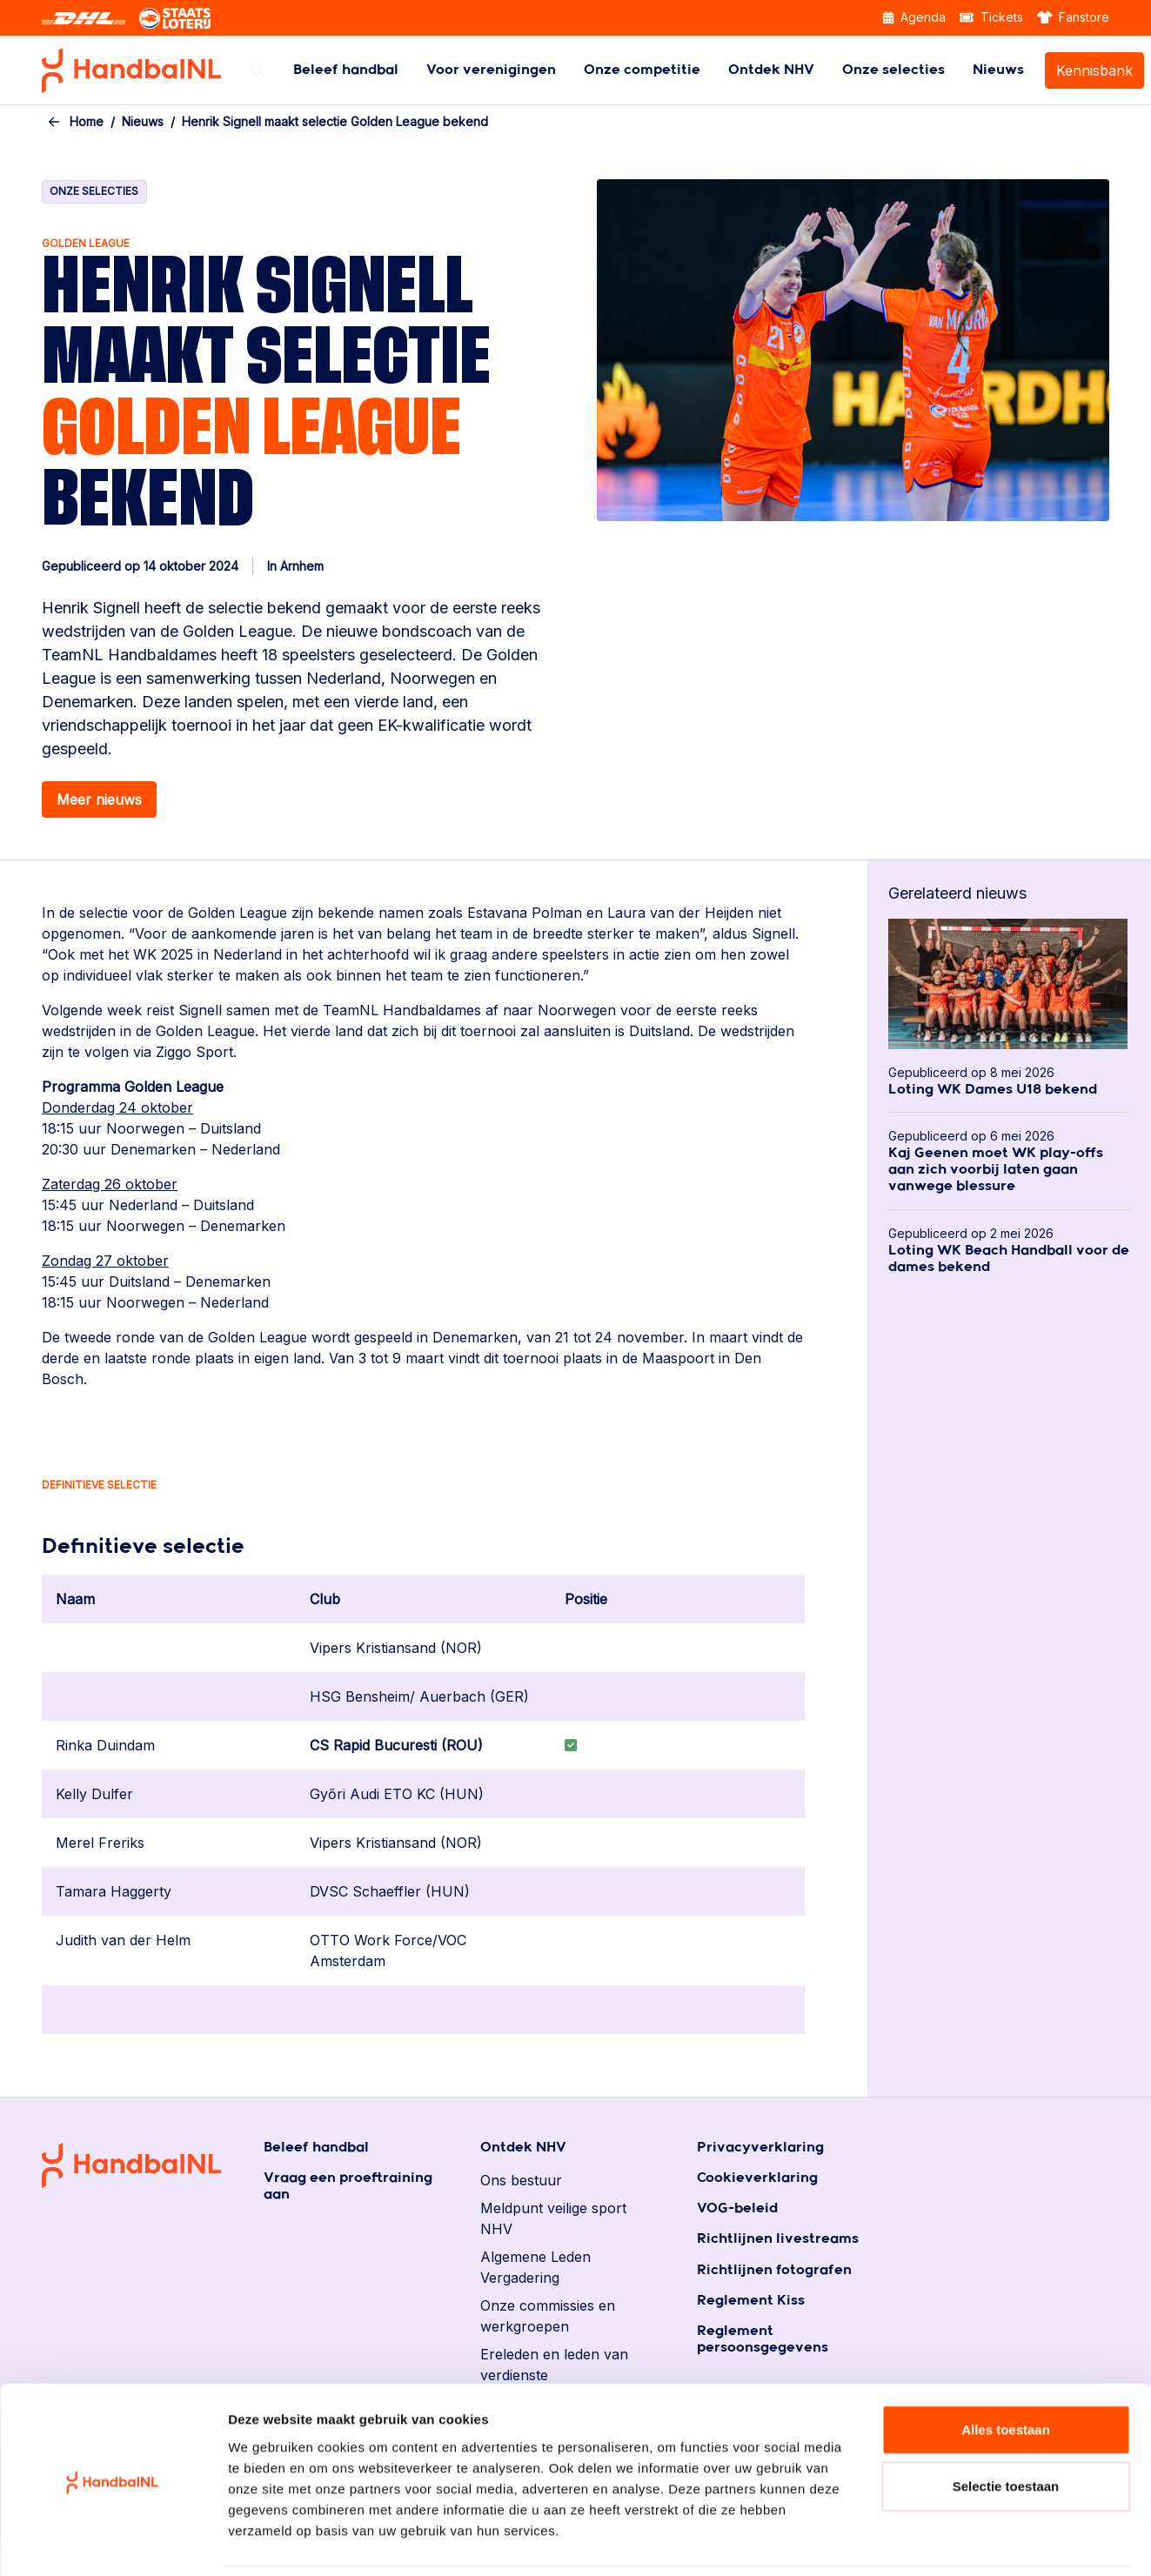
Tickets (991, 17)
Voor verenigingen (491, 70)
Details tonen (940, 2541)
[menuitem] (345, 70)
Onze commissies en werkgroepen (547, 2316)
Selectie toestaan (1006, 2427)
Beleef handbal (345, 70)
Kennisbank (1094, 70)
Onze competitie (642, 70)
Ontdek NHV (771, 70)
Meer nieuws (99, 799)
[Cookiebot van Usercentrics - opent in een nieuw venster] (113, 2542)
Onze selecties (893, 70)
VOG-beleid (737, 2208)
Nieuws (998, 70)
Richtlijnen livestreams (778, 2238)
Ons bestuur (521, 2180)
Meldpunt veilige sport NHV (553, 2218)
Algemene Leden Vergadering (535, 2267)
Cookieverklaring (757, 2178)
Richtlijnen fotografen (774, 2270)
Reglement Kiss (751, 2300)
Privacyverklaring (760, 2147)
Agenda (914, 17)
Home (87, 121)
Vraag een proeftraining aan (348, 2186)
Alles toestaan (1005, 2370)
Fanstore (1073, 17)
